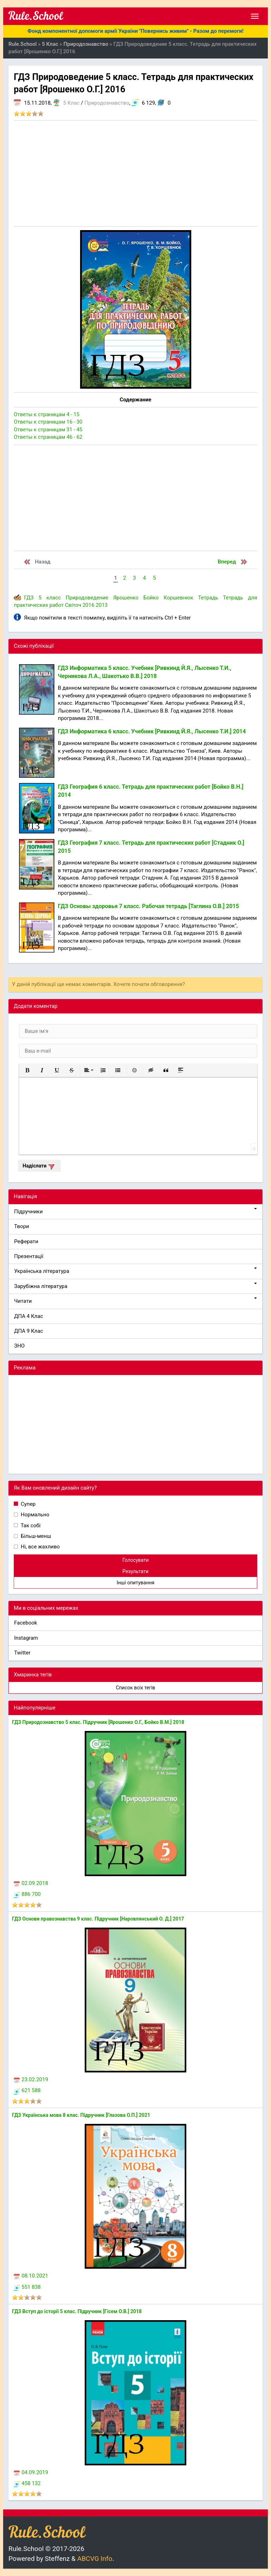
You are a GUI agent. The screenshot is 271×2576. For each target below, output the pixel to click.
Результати (135, 1571)
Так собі (30, 1525)
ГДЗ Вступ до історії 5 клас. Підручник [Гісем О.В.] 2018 (77, 2311)
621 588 (27, 2090)
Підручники (135, 1211)
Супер (27, 1504)
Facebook (25, 1623)
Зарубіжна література (135, 1286)
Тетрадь (208, 597)
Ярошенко (126, 597)
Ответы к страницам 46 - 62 (48, 437)
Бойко (150, 597)
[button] (27, 1070)
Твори (21, 1226)
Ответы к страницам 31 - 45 (48, 429)
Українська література (135, 1271)
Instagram (26, 1638)
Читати (135, 1301)
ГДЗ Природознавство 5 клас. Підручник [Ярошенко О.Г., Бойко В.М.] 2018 (98, 1722)
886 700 (27, 1894)
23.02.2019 (31, 2079)
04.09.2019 (31, 2472)
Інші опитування (135, 1582)
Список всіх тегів (135, 1687)
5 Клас (71, 103)
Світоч (73, 605)
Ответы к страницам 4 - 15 (46, 414)
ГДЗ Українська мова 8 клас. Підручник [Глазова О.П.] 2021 (81, 2115)
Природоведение (87, 597)
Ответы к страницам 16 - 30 (48, 422)
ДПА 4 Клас (28, 1316)
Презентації (28, 1256)
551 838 (27, 2287)
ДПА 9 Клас (28, 1331)
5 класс (49, 597)
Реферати (26, 1241)
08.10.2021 (31, 2276)
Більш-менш (35, 1536)
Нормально (34, 1514)
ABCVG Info (94, 2559)
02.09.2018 (31, 1883)
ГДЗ (29, 597)
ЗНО (19, 1346)
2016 (89, 605)
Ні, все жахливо (39, 1546)
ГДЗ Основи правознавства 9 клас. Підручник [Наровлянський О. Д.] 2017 (98, 1919)
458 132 (27, 2483)
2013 (102, 605)
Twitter (22, 1653)
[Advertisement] (135, 173)
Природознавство (106, 103)
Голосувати (135, 1560)
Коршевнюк (178, 597)
